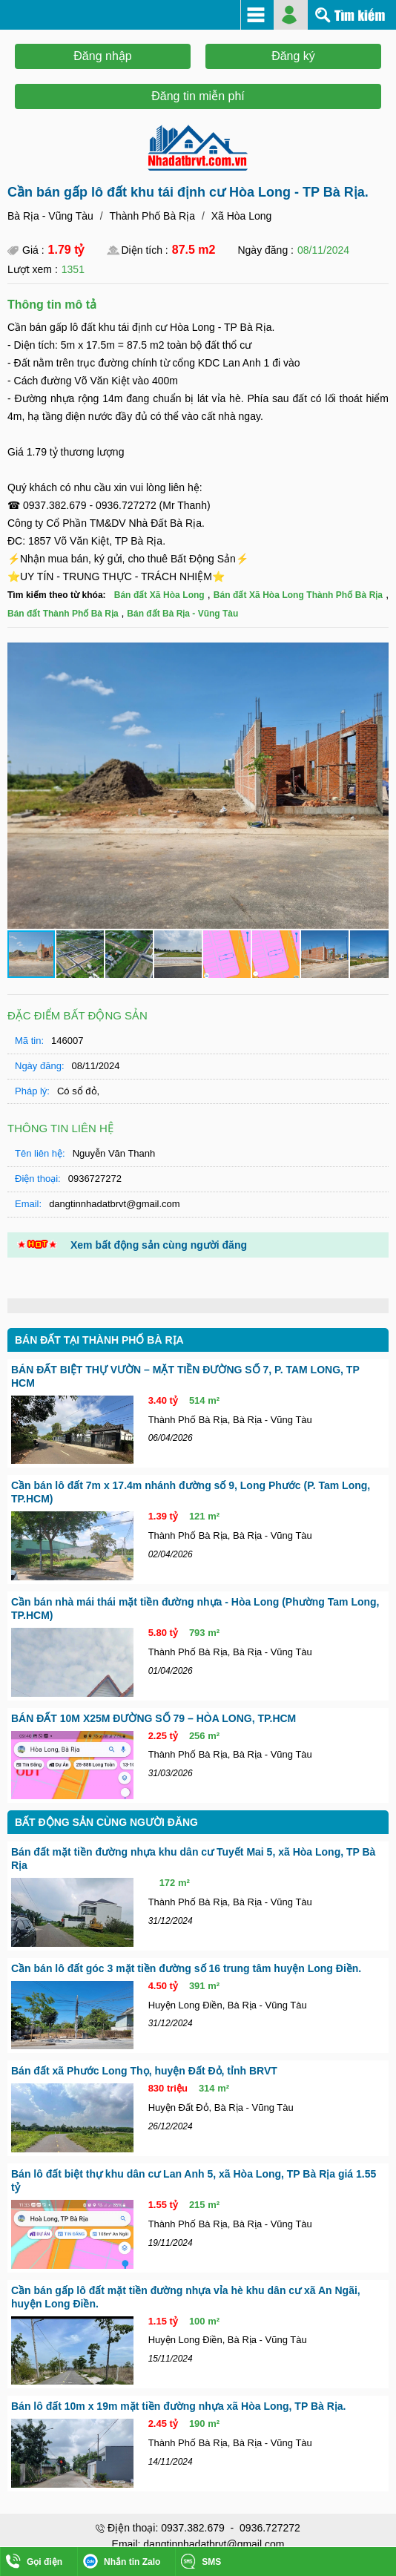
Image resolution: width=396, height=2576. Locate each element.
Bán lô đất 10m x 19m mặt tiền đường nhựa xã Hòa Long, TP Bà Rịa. (178, 2406)
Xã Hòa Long (241, 216)
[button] (375, 656)
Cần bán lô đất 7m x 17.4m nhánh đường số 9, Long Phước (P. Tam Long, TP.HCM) (190, 1492)
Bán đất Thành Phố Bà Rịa (63, 613)
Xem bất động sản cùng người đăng (158, 1245)
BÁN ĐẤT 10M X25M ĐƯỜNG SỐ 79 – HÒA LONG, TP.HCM (153, 1718)
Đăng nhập (102, 56)
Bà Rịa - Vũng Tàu (50, 216)
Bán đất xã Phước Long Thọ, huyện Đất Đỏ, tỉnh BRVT (144, 2071)
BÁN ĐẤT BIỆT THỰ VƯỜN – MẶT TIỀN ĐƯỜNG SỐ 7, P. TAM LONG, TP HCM (185, 1376)
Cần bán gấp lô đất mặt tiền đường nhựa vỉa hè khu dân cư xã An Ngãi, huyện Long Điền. (185, 2297)
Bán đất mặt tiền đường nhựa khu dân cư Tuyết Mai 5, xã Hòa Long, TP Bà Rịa (193, 1858)
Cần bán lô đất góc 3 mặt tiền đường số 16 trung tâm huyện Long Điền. (186, 1968)
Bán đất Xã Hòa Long (159, 595)
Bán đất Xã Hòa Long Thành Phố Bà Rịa (298, 595)
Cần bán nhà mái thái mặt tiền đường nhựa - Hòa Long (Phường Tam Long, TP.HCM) (195, 1608)
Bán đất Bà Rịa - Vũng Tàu (182, 613)
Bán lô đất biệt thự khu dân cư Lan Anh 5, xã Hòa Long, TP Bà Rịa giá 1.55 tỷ (193, 2180)
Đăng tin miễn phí (198, 96)
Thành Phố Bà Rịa (152, 216)
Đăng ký (293, 56)
